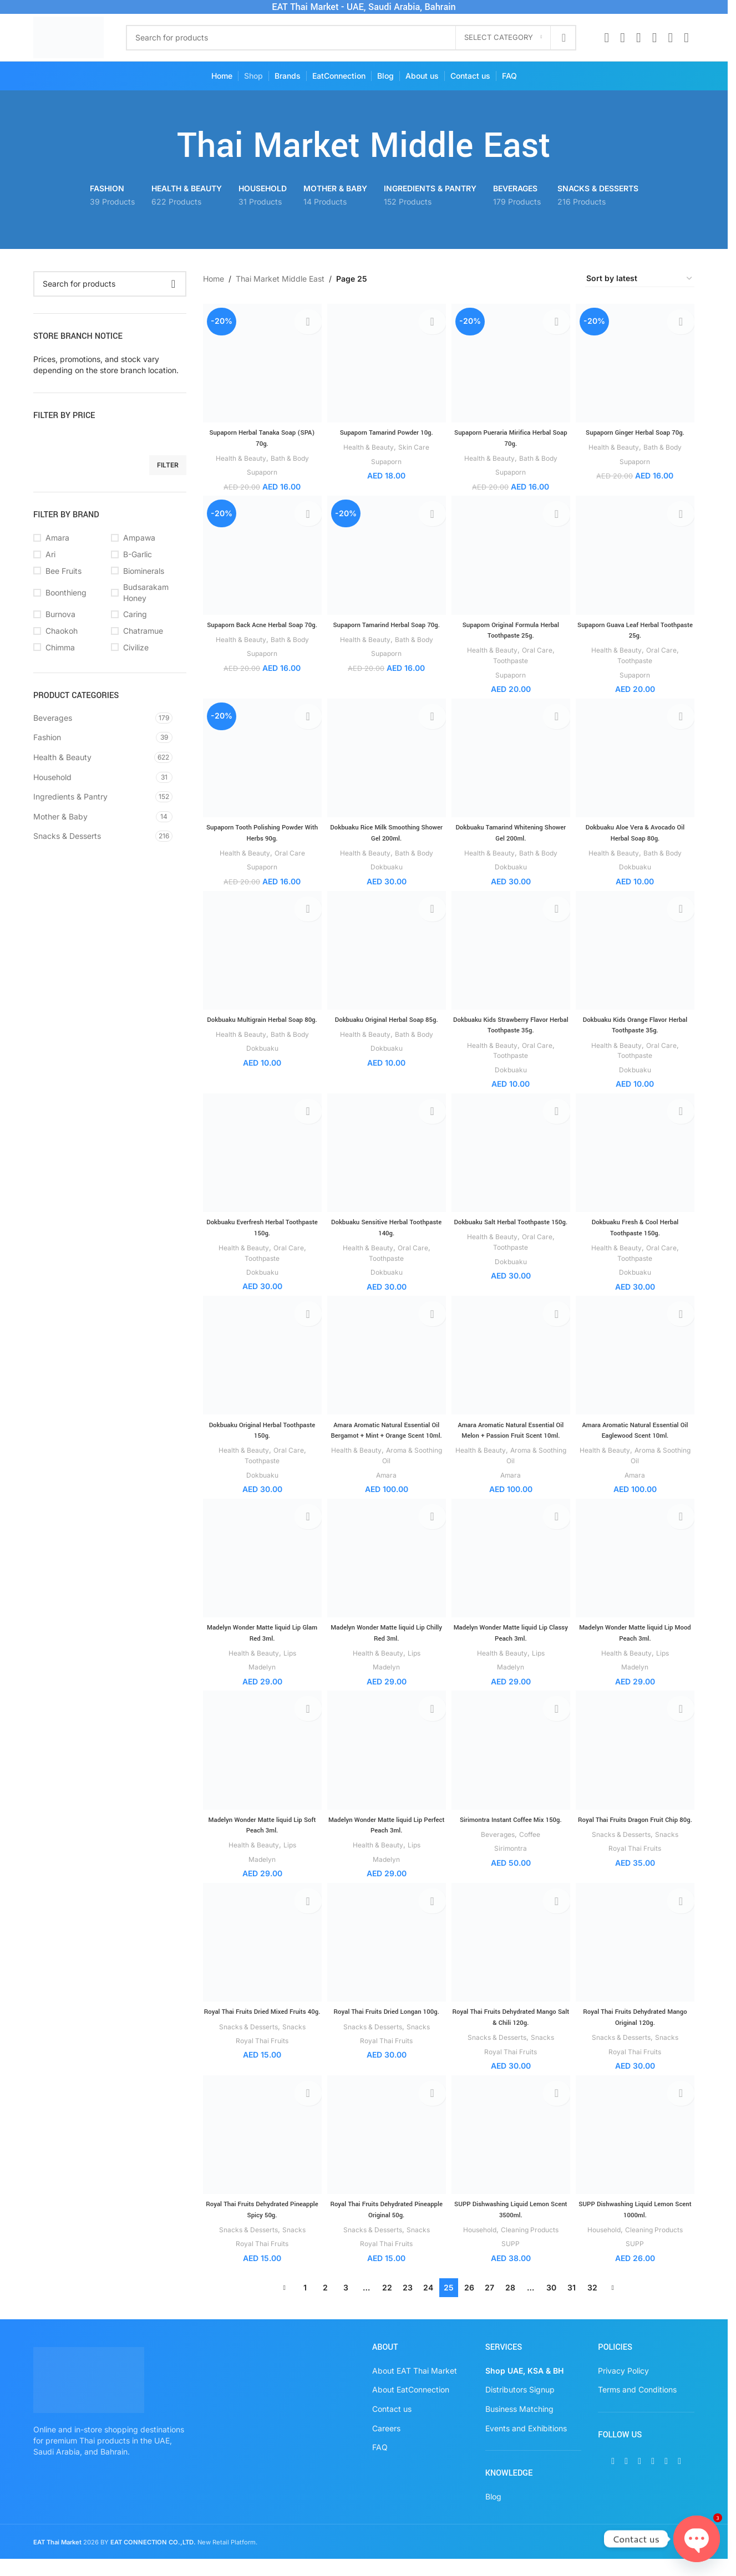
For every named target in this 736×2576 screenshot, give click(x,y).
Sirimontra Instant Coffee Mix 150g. (511, 1834)
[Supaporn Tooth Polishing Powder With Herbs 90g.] (260, 758)
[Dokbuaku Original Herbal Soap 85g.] (385, 951)
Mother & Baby (60, 816)
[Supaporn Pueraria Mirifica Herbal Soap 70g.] (511, 361)
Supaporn (260, 468)
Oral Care (540, 647)
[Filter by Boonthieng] (69, 592)
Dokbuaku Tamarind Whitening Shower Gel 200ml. (511, 831)
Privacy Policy (623, 2387)
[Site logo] (68, 36)
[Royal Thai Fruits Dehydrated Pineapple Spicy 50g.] (260, 2153)
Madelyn (260, 1680)
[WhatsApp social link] (670, 38)
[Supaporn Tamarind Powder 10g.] (385, 361)
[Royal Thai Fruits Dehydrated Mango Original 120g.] (637, 1960)
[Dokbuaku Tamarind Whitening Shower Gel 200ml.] (511, 758)
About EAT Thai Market (414, 2387)
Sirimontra (511, 1863)
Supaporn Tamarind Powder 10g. (386, 429)
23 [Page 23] (408, 2304)
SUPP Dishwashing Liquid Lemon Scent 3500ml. (511, 2226)
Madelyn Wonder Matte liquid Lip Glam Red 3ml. (260, 1646)
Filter (168, 465)
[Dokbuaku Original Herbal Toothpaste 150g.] (260, 1359)
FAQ (380, 2464)
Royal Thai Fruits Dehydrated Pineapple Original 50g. (386, 2226)
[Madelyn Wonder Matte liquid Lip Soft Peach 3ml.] (260, 1767)
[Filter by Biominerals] (147, 571)
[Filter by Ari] (69, 554)
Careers (386, 2445)
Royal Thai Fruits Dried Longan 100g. (386, 2033)
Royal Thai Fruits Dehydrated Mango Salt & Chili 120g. (511, 2033)
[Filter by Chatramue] (147, 631)
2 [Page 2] (325, 2304)
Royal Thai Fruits (637, 1873)
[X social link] (623, 38)
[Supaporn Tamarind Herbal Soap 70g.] (385, 554)
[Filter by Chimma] (69, 647)
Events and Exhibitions (526, 2445)
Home (213, 278)
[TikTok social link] (686, 38)
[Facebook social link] (606, 38)
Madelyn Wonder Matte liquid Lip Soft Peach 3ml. (260, 1839)
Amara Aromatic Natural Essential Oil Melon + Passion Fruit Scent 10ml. (511, 1437)
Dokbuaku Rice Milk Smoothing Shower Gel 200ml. (385, 831)
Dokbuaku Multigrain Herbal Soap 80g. (260, 1024)
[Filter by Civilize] (147, 647)
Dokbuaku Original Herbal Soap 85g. (385, 1019)
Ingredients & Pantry (70, 796)
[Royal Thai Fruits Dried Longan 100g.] (385, 1960)
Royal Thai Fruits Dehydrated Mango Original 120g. (637, 2033)
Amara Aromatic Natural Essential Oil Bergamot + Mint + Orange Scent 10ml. (386, 1437)
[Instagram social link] (639, 38)
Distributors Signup (520, 2406)
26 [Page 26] (469, 2304)
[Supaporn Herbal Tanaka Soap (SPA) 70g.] (260, 361)
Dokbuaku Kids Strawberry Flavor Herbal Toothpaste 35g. (511, 1024)
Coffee (532, 1849)
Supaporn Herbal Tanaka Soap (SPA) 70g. (260, 434)
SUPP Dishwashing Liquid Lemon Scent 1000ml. (637, 2226)
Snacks (672, 1859)
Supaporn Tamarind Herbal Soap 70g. (385, 627)
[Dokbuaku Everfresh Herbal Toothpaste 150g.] (260, 1155)
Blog (493, 2513)
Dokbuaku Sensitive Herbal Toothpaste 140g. (386, 1228)
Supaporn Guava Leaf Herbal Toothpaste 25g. (637, 627)
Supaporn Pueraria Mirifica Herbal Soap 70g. (511, 434)
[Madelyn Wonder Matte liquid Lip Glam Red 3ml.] (260, 1573)
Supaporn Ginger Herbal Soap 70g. (637, 429)
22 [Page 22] (387, 2304)
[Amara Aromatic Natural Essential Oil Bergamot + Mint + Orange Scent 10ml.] (385, 1359)
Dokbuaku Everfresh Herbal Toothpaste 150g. (260, 1228)
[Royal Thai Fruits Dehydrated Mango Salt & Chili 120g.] (511, 1960)
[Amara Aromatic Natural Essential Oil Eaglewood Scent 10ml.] (637, 1359)
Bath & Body (289, 453)
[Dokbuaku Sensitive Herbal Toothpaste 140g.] (385, 1155)
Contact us (392, 2426)
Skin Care (415, 443)
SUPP (511, 2260)
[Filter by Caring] (147, 614)
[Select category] (503, 37)
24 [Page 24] (428, 2304)
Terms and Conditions (637, 2406)
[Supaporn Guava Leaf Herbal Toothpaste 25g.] (637, 554)
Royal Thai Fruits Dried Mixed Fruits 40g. (260, 2033)
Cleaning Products (532, 2246)
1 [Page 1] (305, 2304)
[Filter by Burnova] (69, 614)
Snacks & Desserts (67, 836)
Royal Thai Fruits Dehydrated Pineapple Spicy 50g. (260, 2226)
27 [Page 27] (489, 2304)
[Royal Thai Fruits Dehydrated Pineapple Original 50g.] (385, 2153)
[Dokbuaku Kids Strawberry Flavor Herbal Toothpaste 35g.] (511, 951)
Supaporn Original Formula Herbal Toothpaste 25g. (511, 627)
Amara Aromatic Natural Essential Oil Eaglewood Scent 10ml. (637, 1432)
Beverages (52, 717)
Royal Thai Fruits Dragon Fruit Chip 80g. (637, 1839)
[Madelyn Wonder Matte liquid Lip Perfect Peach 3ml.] (385, 1767)
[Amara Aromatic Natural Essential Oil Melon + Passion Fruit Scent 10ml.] (511, 1359)
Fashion (47, 737)
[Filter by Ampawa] (147, 537)
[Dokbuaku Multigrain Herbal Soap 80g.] (260, 951)
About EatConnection (410, 2406)
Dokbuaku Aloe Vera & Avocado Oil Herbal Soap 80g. (637, 831)
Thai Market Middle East (280, 278)
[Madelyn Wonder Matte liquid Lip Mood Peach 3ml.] (637, 1573)
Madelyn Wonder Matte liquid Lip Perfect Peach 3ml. (385, 1839)
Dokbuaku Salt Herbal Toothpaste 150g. (511, 1228)
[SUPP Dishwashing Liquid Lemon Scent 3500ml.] (511, 2153)
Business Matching (519, 2426)
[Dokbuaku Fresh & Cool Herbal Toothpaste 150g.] (637, 1155)
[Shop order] (639, 279)
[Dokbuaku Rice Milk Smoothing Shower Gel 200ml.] (385, 758)
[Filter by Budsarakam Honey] (147, 592)
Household (52, 777)
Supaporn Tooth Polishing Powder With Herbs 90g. (260, 831)
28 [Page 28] (510, 2304)
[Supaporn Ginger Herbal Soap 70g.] (637, 361)
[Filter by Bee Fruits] (69, 571)
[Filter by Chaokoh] (69, 631)
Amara (385, 1487)
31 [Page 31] (571, 2304)
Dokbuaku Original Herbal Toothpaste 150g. (260, 1432)
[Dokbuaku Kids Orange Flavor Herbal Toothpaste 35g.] (637, 951)
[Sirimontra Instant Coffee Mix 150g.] (511, 1767)
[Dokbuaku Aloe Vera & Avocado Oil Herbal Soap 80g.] (637, 758)
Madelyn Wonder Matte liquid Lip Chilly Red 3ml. (385, 1646)
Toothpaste (511, 657)
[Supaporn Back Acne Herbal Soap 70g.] (260, 554)
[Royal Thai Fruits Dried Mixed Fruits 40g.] (260, 1960)
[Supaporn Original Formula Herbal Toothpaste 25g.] (511, 554)
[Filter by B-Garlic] (147, 554)
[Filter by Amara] (69, 537)
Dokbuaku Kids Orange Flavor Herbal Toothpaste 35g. (637, 1024)
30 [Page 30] (551, 2304)
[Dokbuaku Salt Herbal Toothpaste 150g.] (511, 1155)
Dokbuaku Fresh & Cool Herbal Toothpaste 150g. (637, 1228)
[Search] (351, 37)
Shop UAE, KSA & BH (524, 2387)
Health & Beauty (62, 757)
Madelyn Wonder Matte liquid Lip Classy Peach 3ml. (511, 1646)
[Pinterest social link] (655, 38)
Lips (289, 1666)
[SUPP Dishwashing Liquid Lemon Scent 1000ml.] (637, 2153)
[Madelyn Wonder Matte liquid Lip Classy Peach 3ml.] (511, 1573)
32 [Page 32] (592, 2304)
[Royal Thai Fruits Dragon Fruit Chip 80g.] (637, 1767)
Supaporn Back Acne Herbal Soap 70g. (260, 627)
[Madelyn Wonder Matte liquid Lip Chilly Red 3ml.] (385, 1573)
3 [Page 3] (345, 2304)
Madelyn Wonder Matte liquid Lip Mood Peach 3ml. (637, 1646)
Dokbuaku (385, 865)
